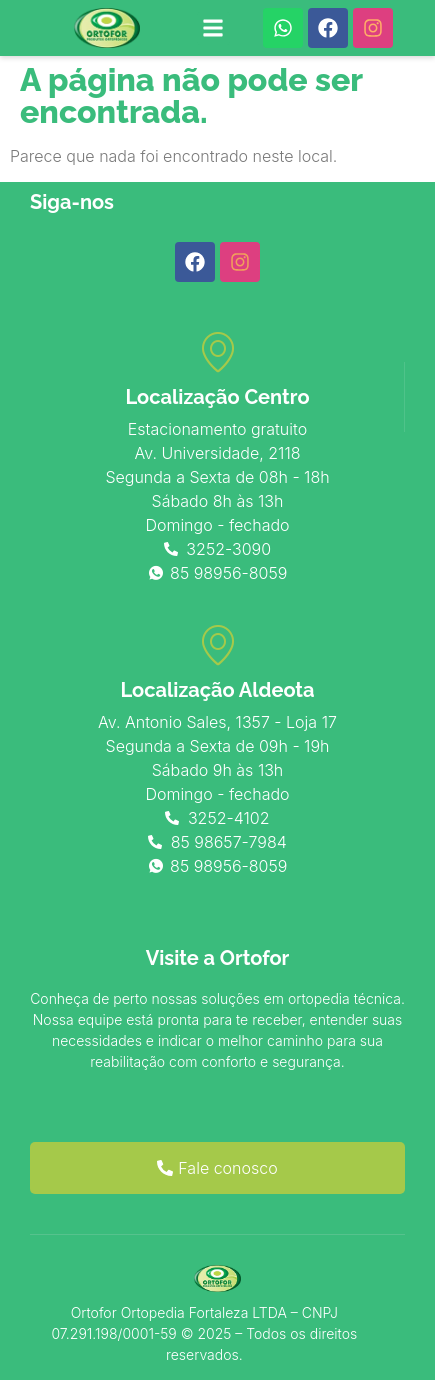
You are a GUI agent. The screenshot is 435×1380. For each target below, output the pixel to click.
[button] (213, 28)
